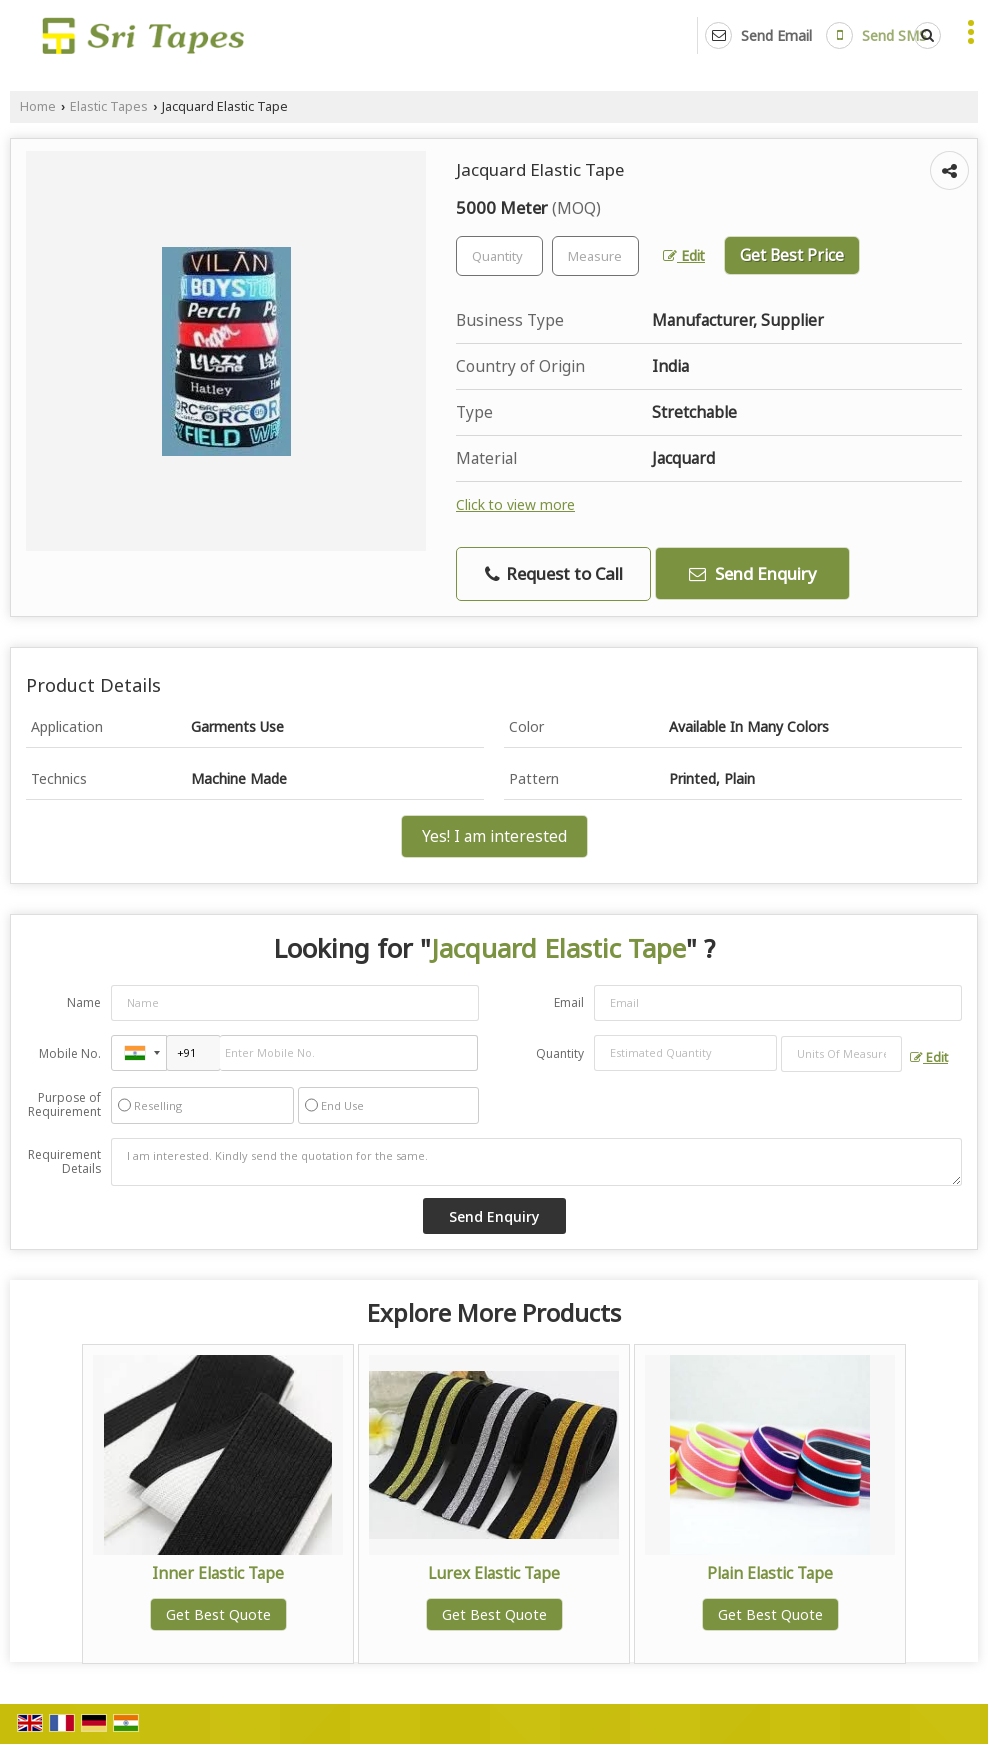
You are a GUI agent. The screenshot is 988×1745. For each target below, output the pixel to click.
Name (84, 1002)
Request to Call (554, 573)
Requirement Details (64, 1162)
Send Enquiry (753, 573)
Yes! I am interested (494, 836)
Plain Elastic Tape (770, 1573)
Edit (684, 255)
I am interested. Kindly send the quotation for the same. (536, 1162)
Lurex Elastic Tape (494, 1573)
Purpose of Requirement (64, 1105)
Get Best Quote (218, 1614)
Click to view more (515, 504)
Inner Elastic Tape (218, 1573)
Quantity (560, 1053)
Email (569, 1002)
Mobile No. (70, 1053)
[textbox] (595, 256)
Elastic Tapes (109, 106)
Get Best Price (792, 255)
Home (38, 106)
